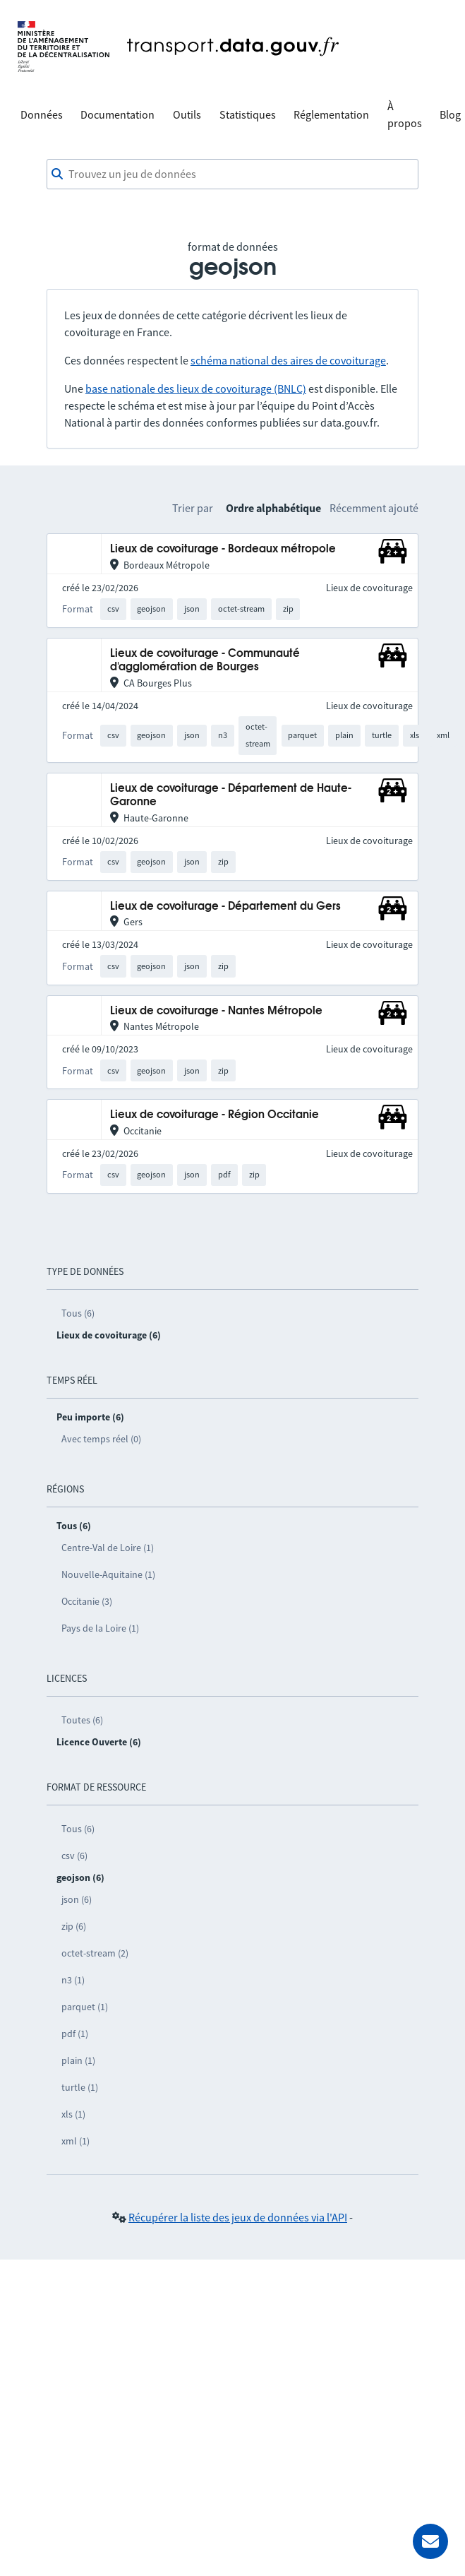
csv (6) (74, 1855)
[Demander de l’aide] (430, 2541)
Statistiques (247, 114)
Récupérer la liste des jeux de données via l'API (237, 2217)
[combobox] (232, 174)
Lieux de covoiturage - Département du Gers (225, 906)
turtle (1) (79, 2087)
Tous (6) (78, 1313)
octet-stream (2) (94, 1953)
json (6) (76, 1899)
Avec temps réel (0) (101, 1438)
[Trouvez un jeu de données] (232, 174)
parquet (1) (84, 2006)
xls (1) (73, 2114)
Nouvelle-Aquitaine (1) (108, 1574)
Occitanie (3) (86, 1601)
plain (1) (78, 2060)
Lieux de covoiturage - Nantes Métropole (216, 1011)
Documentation (117, 114)
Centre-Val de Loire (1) (107, 1547)
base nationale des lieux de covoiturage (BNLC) (195, 388)
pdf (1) (74, 2033)
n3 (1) (73, 1979)
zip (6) (73, 1926)
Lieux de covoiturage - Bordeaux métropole (223, 549)
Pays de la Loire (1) (100, 1628)
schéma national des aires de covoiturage (288, 360)
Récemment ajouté (374, 508)
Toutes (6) (82, 1720)
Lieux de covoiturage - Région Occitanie (214, 1115)
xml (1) (75, 2141)
